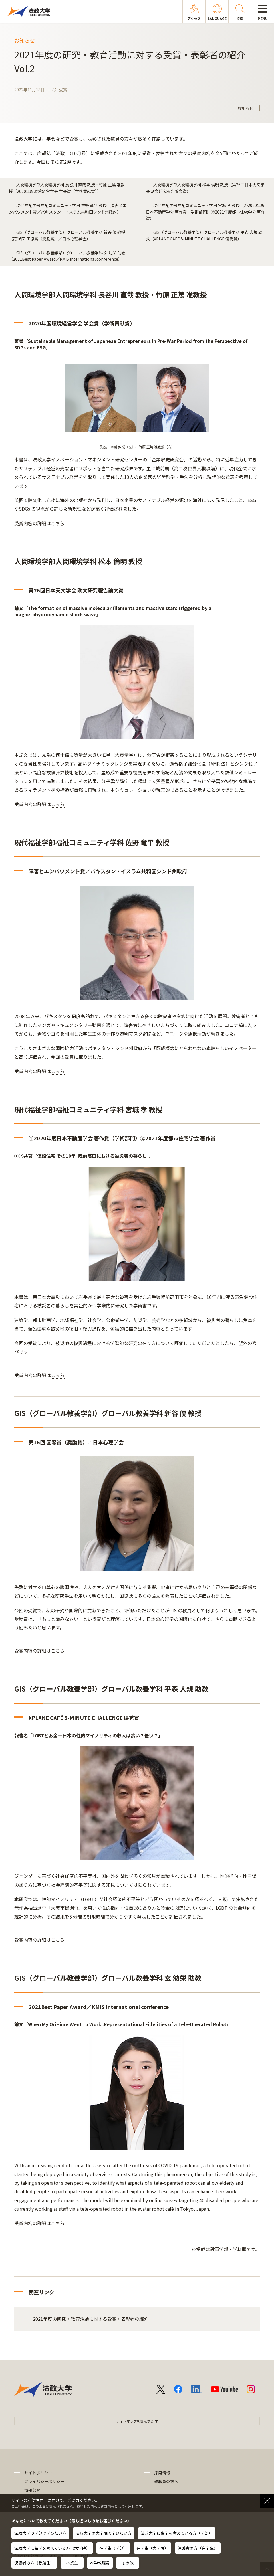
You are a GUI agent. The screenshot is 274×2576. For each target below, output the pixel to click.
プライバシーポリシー (44, 2481)
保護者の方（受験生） (34, 2563)
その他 (128, 2563)
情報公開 (32, 2490)
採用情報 (162, 2473)
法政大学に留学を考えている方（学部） (177, 2533)
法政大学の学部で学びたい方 (40, 2533)
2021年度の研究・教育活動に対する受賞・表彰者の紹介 (90, 2318)
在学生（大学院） (152, 2548)
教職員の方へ (166, 2481)
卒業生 (72, 2563)
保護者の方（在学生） (198, 2548)
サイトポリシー (38, 2473)
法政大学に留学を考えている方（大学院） (52, 2548)
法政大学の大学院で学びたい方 (104, 2533)
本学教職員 (100, 2563)
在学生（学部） (113, 2548)
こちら (58, 523)
